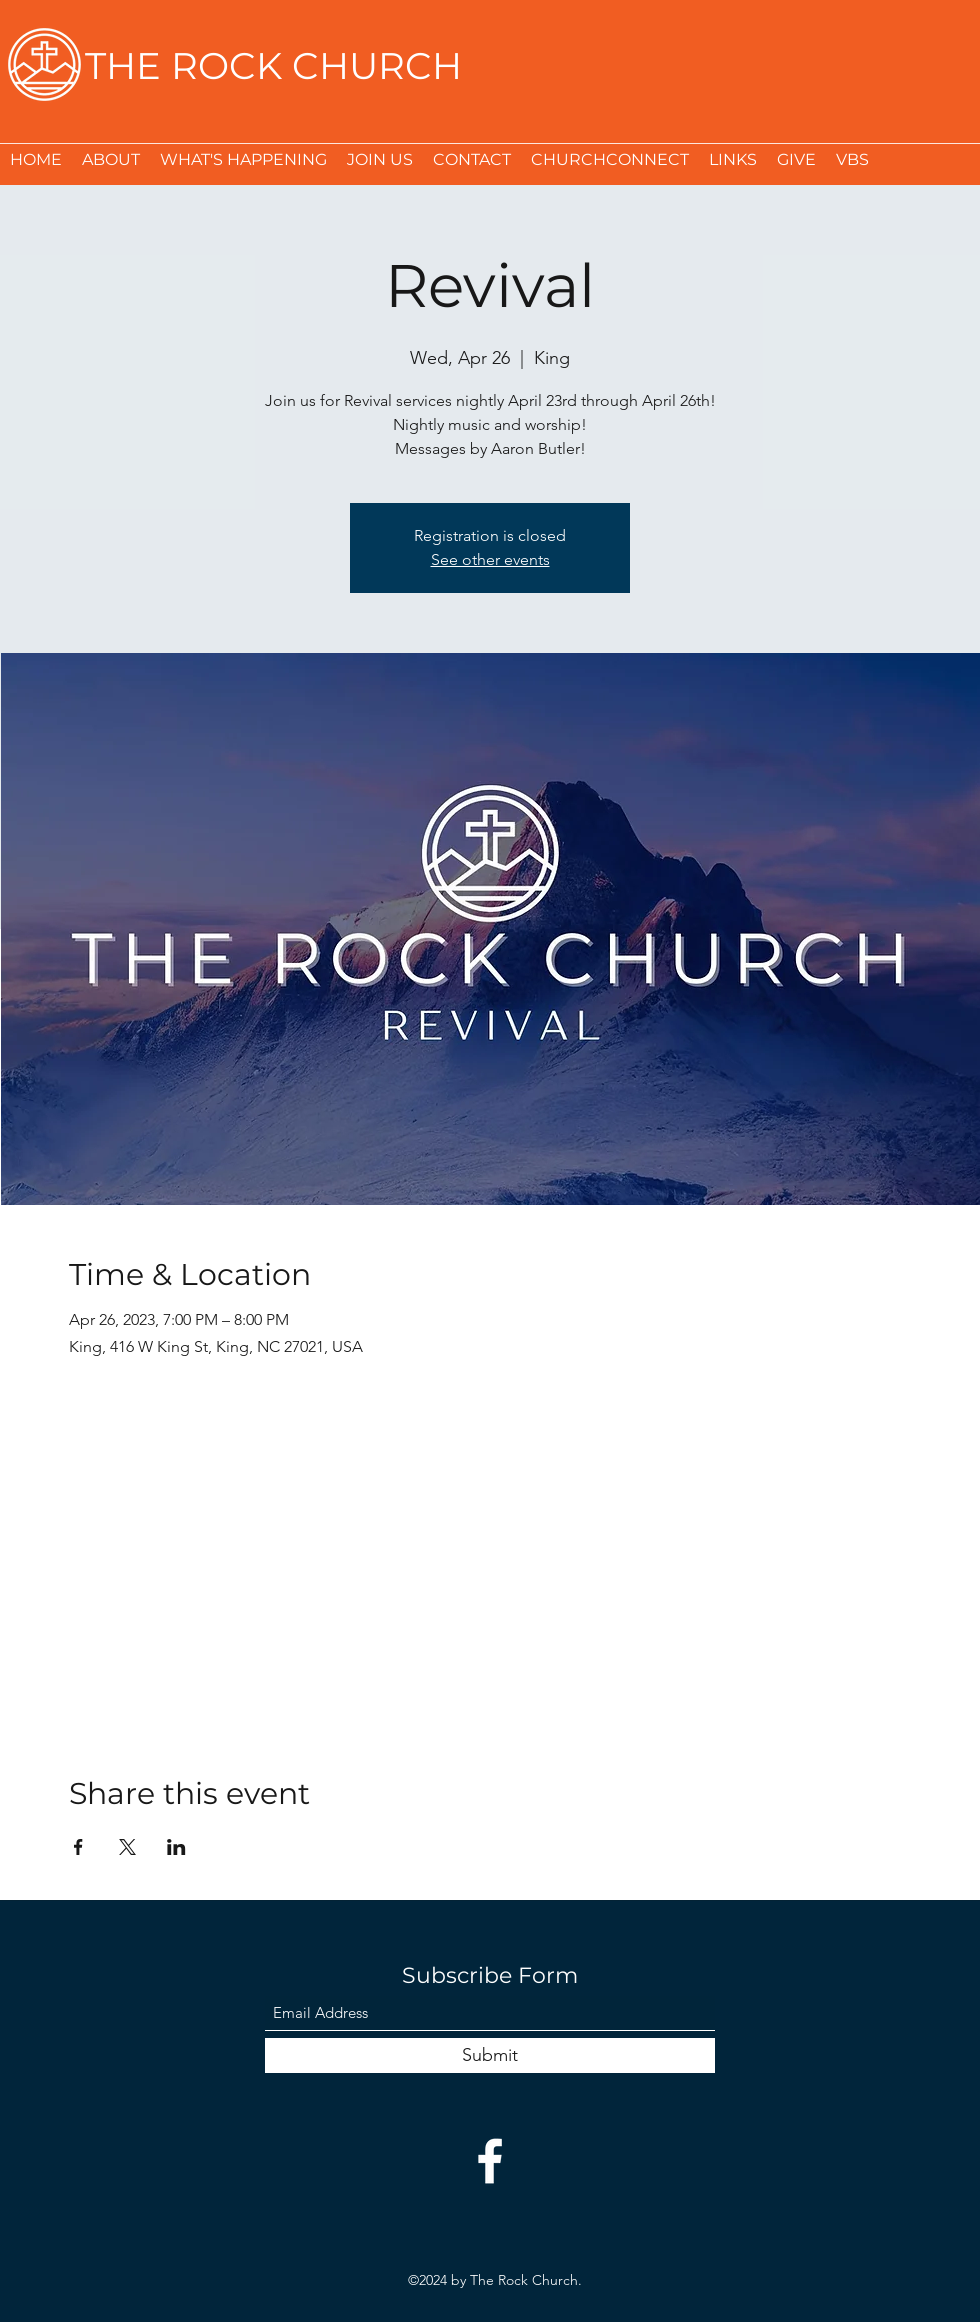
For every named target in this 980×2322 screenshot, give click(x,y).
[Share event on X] (127, 1847)
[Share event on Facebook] (78, 1847)
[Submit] (490, 2055)
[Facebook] (490, 2161)
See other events (490, 559)
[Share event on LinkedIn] (176, 1847)
